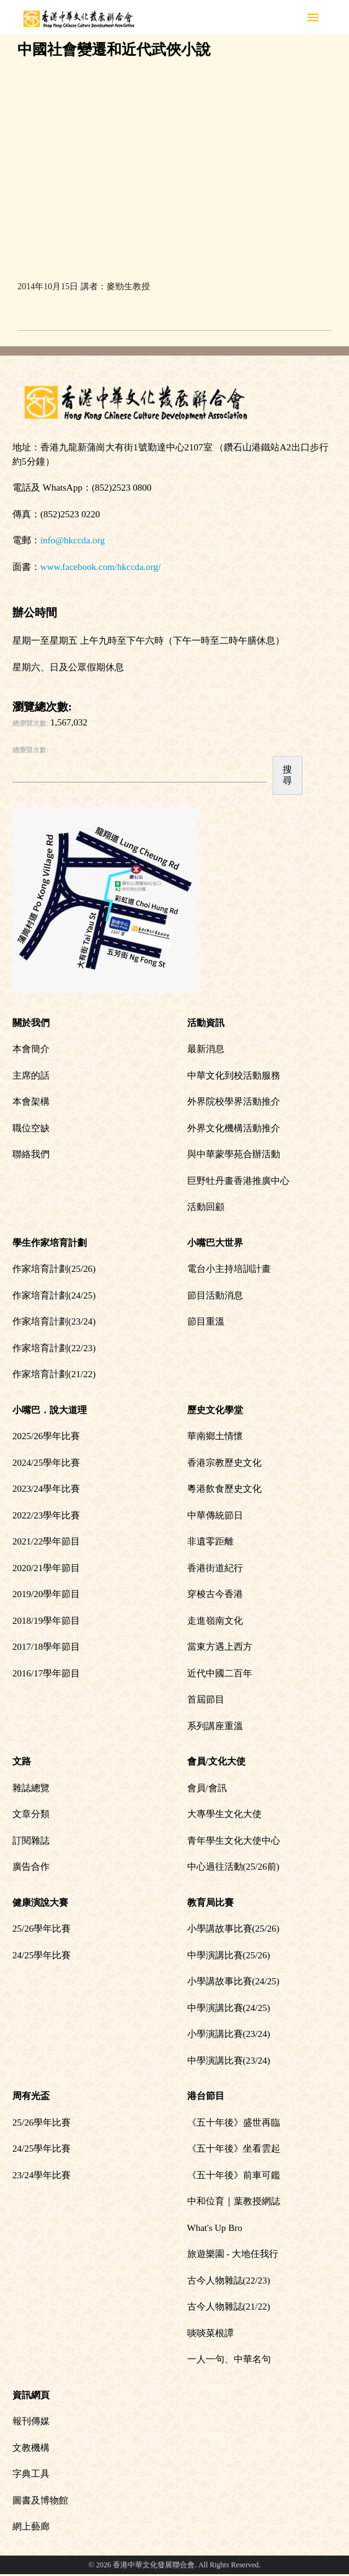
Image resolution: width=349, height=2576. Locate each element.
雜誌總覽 (31, 1788)
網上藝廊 (31, 2526)
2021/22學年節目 (46, 1541)
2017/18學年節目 (46, 1647)
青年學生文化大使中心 (233, 1841)
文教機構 (31, 2448)
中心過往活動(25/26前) (233, 1867)
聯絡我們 (31, 1154)
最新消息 (205, 1049)
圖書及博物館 (40, 2500)
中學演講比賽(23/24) (228, 2061)
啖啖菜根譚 (210, 2333)
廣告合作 (31, 1867)
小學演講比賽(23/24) (228, 2034)
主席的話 (31, 1075)
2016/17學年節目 (46, 1673)
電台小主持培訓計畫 (229, 1269)
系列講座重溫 (215, 1726)
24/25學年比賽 (41, 1955)
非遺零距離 (210, 1541)
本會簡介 (31, 1049)
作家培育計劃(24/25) (53, 1295)
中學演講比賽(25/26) (228, 1955)
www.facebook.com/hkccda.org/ (100, 567)
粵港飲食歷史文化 (224, 1489)
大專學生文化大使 (224, 1814)
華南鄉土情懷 (215, 1436)
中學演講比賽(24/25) (228, 2008)
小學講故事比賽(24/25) (233, 1981)
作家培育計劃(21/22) (53, 1374)
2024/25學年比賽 (46, 1463)
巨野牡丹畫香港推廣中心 (238, 1181)
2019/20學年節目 (46, 1594)
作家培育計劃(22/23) (53, 1348)
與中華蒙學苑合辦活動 (233, 1154)
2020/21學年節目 (46, 1568)
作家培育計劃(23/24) (53, 1321)
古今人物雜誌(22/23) (228, 2280)
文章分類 (31, 1814)
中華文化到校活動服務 (233, 1075)
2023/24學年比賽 (46, 1489)
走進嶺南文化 (215, 1621)
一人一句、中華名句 (229, 2359)
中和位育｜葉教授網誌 (233, 2201)
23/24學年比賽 (41, 2175)
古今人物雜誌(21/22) (228, 2306)
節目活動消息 (215, 1295)
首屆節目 (205, 1699)
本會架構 (31, 1101)
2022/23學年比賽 (46, 1515)
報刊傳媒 (31, 2421)
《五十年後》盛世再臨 (233, 2122)
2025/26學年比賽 (46, 1436)
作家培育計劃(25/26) (53, 1269)
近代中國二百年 (219, 1673)
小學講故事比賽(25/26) (233, 1929)
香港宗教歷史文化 (224, 1463)
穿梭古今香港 (215, 1594)
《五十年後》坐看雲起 (233, 2148)
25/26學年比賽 (41, 1929)
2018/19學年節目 (46, 1621)
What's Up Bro (214, 2228)
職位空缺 (31, 1128)
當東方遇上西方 (219, 1647)
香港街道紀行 (215, 1568)
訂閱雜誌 (31, 1841)
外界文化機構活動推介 (233, 1128)
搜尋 (287, 775)
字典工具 (31, 2474)
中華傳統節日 (215, 1515)
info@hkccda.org (72, 540)
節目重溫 (205, 1321)
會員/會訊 (207, 1788)
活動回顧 (205, 1207)
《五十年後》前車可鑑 (233, 2175)
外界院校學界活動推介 (233, 1101)
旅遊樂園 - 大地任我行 (233, 2254)
